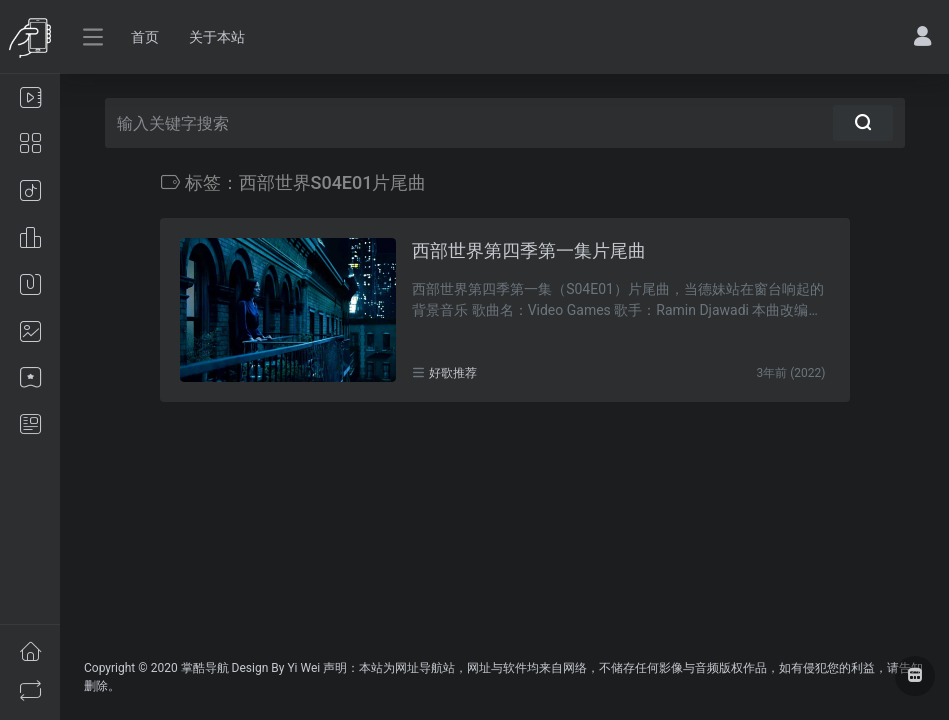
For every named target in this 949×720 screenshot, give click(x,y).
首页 (145, 37)
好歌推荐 (453, 373)
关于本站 (217, 37)
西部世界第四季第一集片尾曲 (529, 250)
